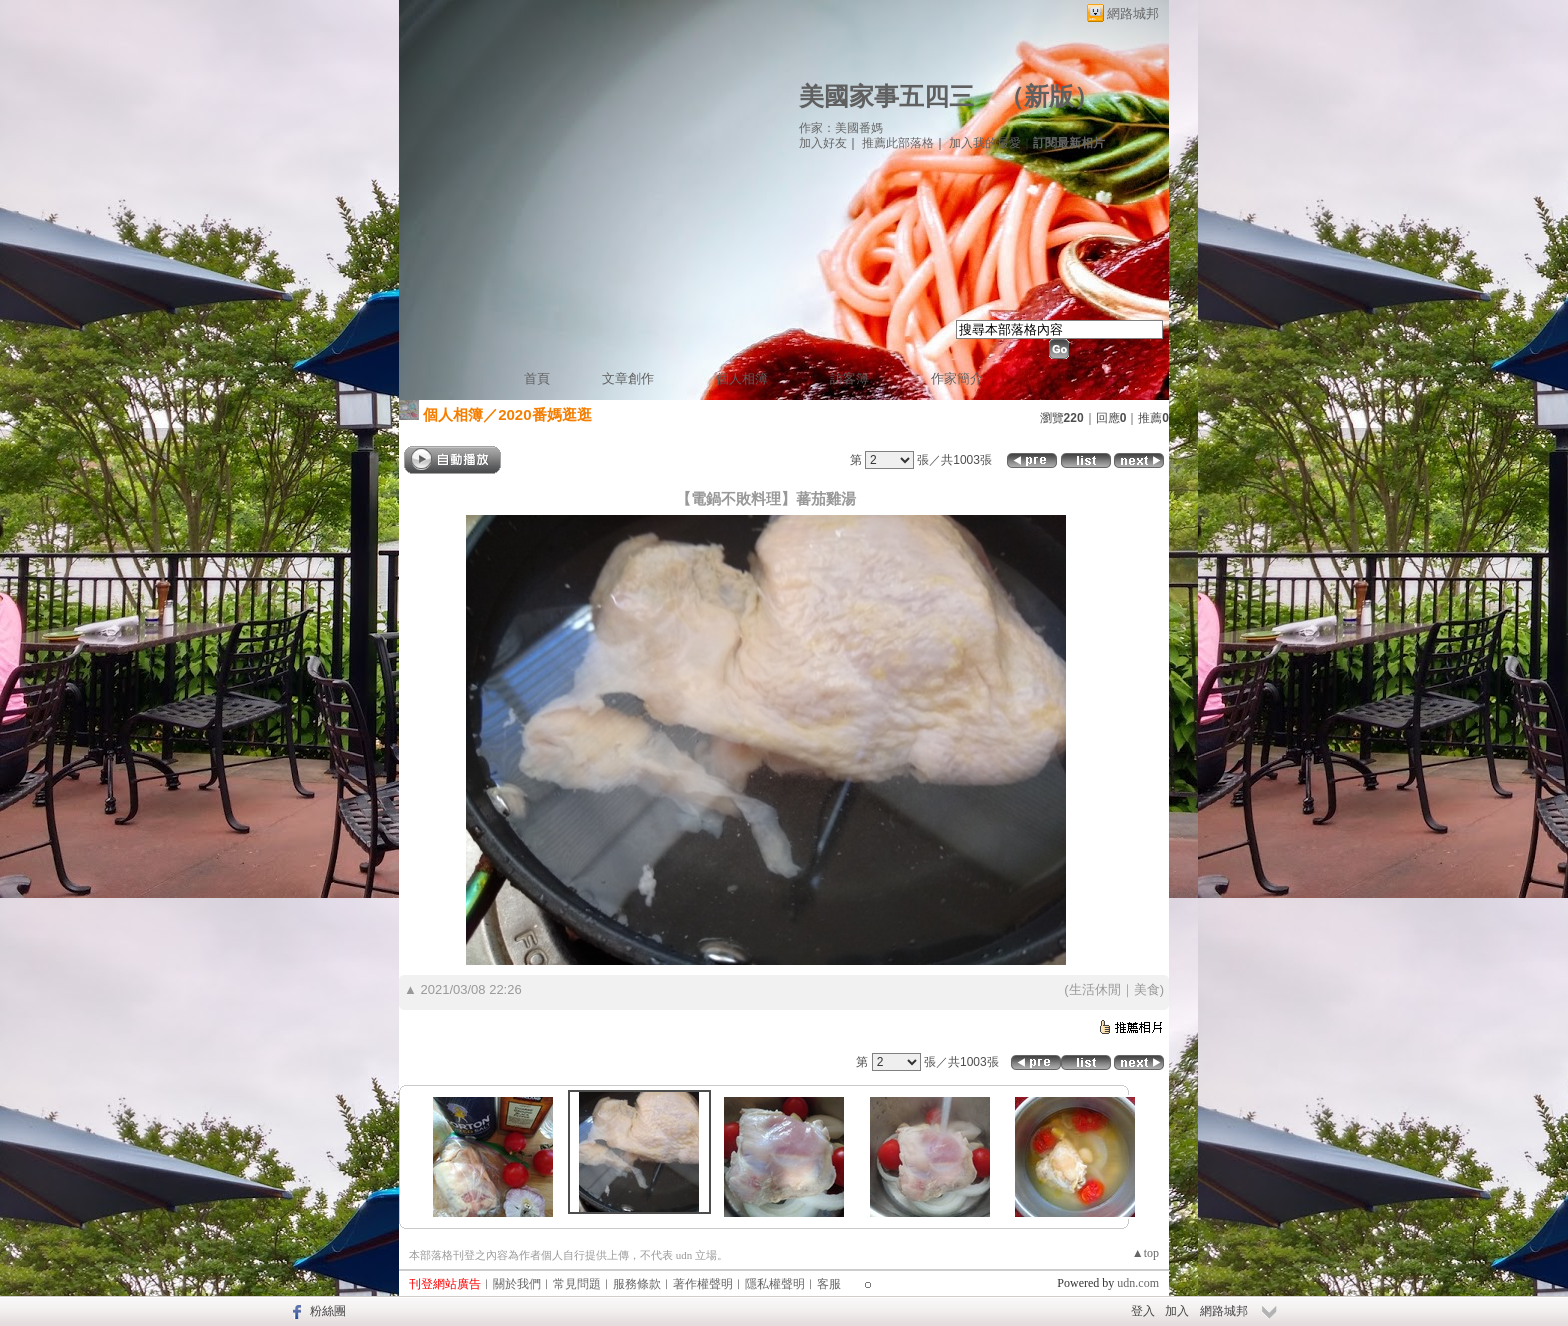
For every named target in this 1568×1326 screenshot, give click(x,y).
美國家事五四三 (886, 96)
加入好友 (823, 143)
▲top (1145, 1253)
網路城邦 (1133, 13)
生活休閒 (1095, 989)
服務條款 (637, 1284)
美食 (1147, 989)
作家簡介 (957, 378)
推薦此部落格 (898, 143)
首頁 (537, 378)
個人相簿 (742, 378)
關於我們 (517, 1284)
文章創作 (628, 378)
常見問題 (577, 1284)
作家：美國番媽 (841, 128)
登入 (1143, 1311)
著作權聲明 (703, 1284)
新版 (1049, 96)
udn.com (1138, 1283)
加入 (1177, 1311)
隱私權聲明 (775, 1284)
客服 (829, 1284)
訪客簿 (849, 378)
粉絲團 (328, 1311)
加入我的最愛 (985, 143)
